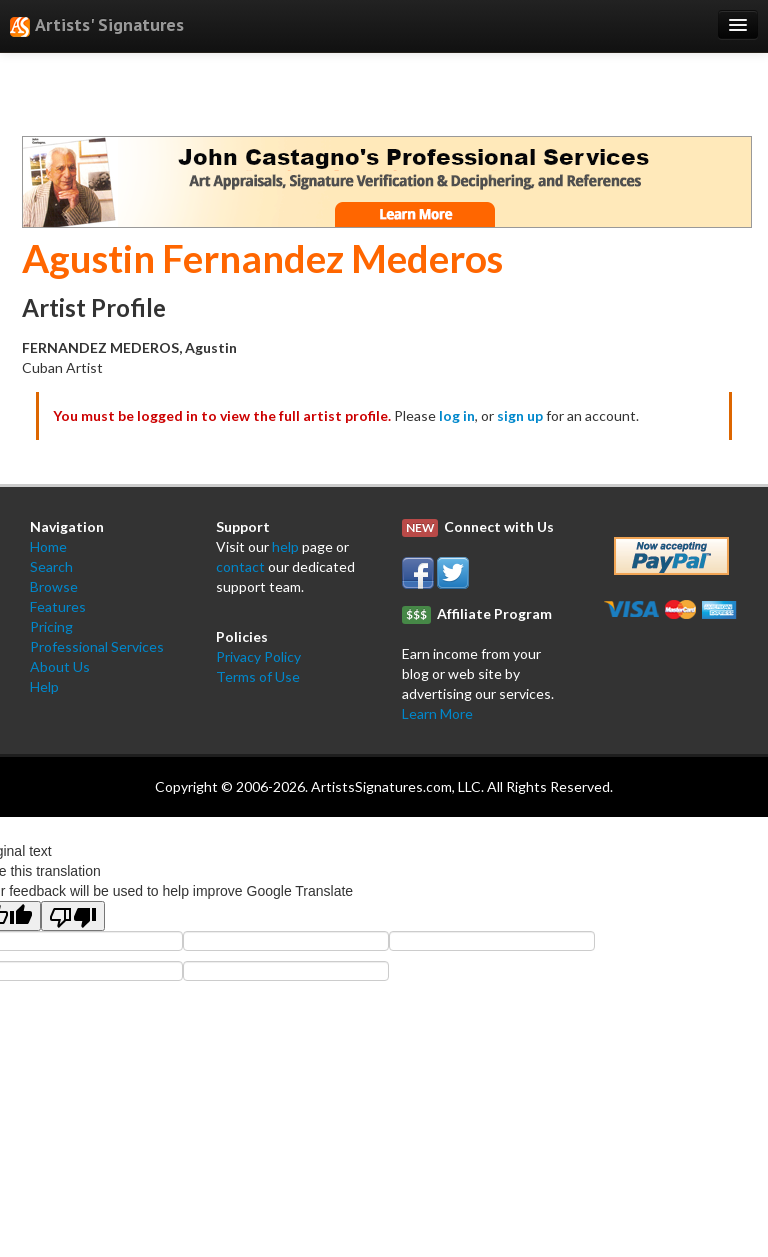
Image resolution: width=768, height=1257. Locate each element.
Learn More (437, 713)
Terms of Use (258, 676)
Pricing (51, 626)
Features (58, 606)
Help (44, 686)
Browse (54, 586)
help (285, 546)
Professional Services (97, 646)
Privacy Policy (258, 656)
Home (48, 546)
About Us (60, 666)
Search (51, 566)
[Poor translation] (73, 916)
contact (240, 566)
